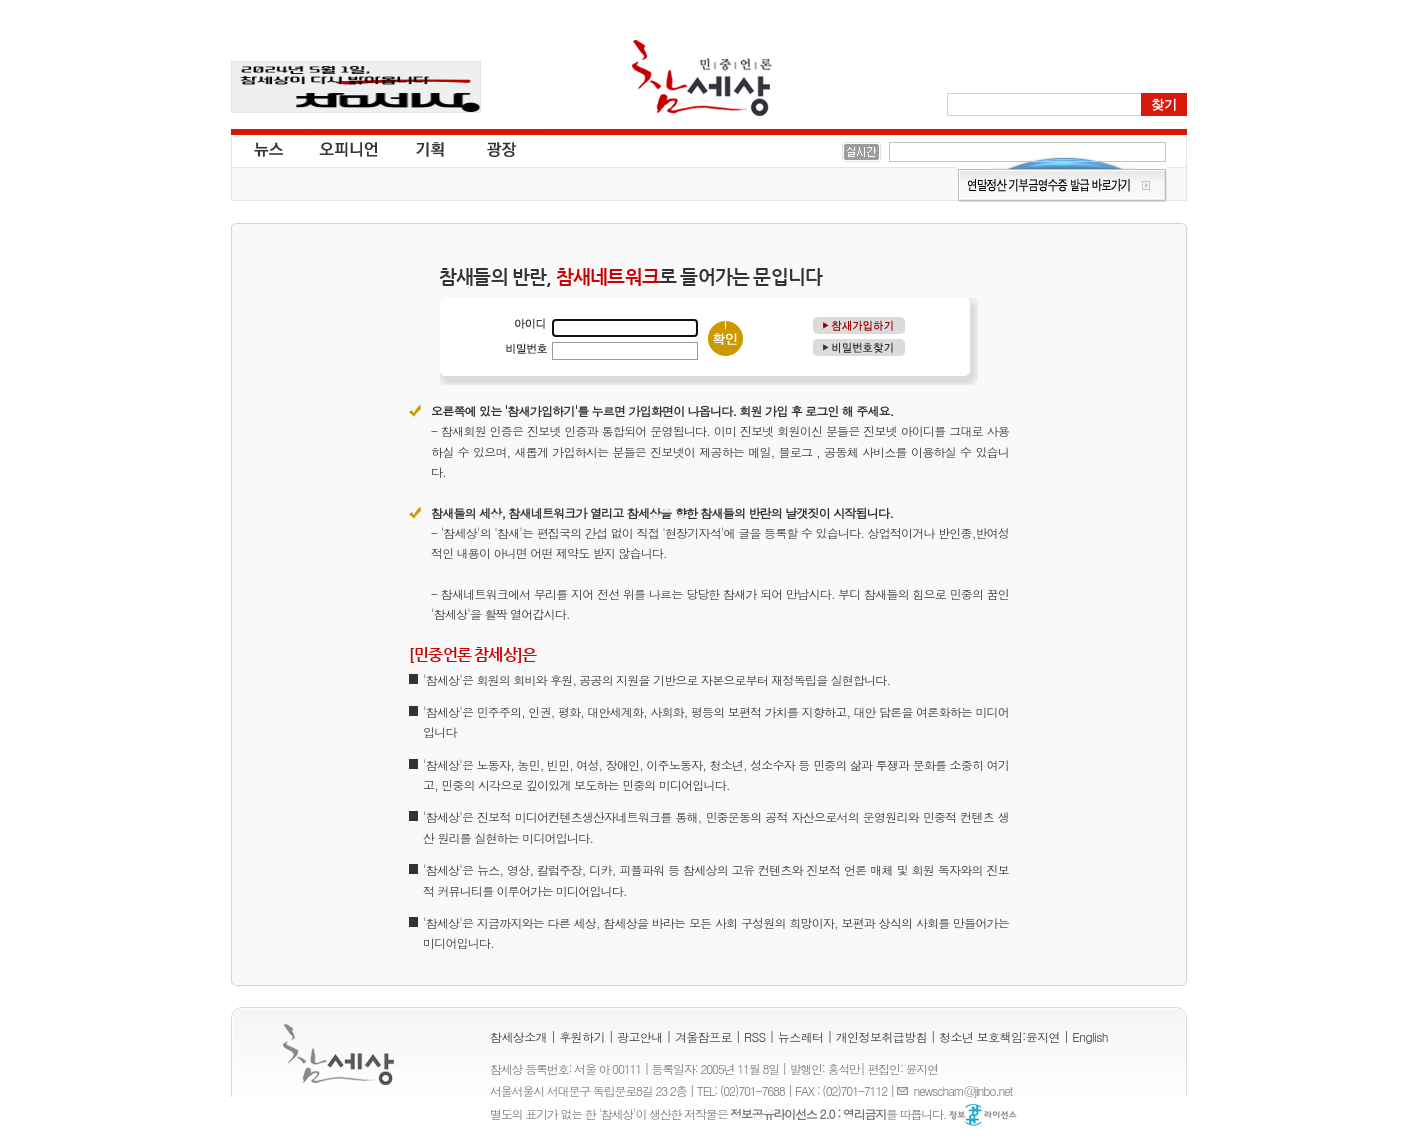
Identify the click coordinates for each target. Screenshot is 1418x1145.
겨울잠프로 (703, 1036)
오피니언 (349, 148)
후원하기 (582, 1036)
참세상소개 (518, 1036)
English (1090, 1036)
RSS (755, 1036)
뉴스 (267, 148)
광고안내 (640, 1036)
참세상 (702, 78)
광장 (487, 148)
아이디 (526, 324)
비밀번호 (526, 347)
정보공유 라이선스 (983, 1115)
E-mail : (905, 1090)
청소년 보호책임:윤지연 (999, 1036)
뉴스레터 (801, 1036)
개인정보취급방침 (881, 1036)
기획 (431, 148)
